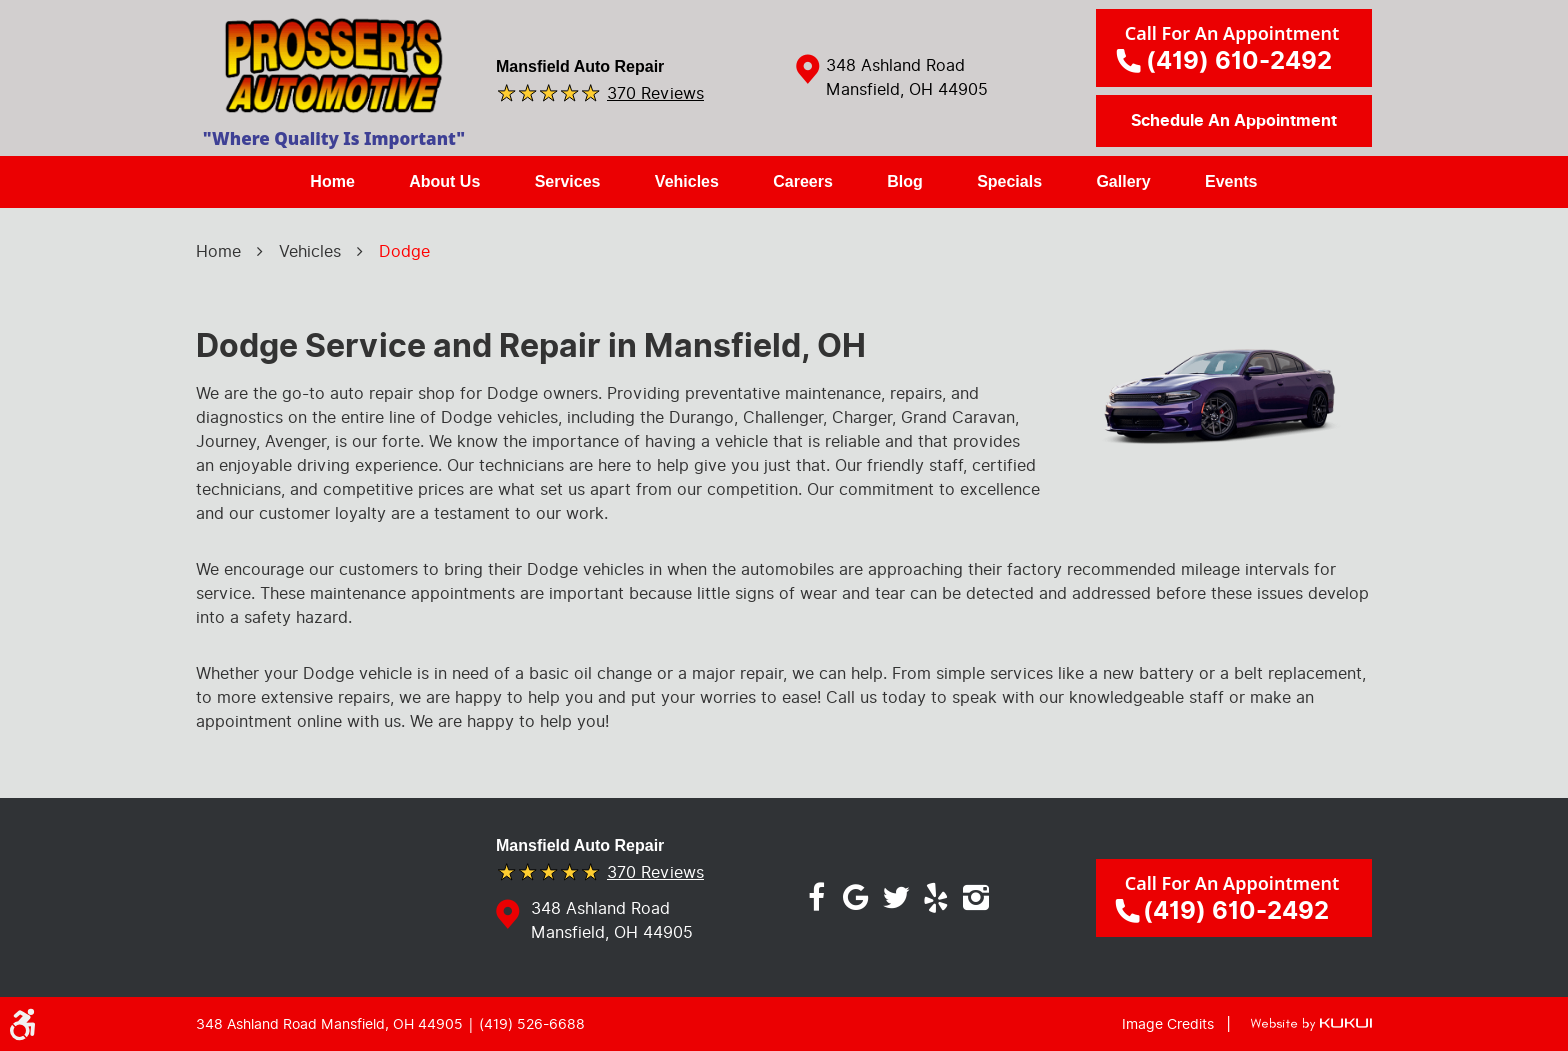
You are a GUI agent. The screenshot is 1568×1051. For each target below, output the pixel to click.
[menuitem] (332, 182)
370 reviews (655, 92)
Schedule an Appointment (1234, 121)
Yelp (936, 898)
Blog (905, 181)
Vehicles (687, 181)
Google (856, 898)
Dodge (404, 251)
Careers (803, 181)
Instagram (976, 898)
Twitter (896, 898)
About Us (444, 181)
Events (1231, 181)
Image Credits (1168, 1024)
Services (568, 181)
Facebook (816, 898)
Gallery (1123, 181)
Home (332, 181)
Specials (1009, 181)
